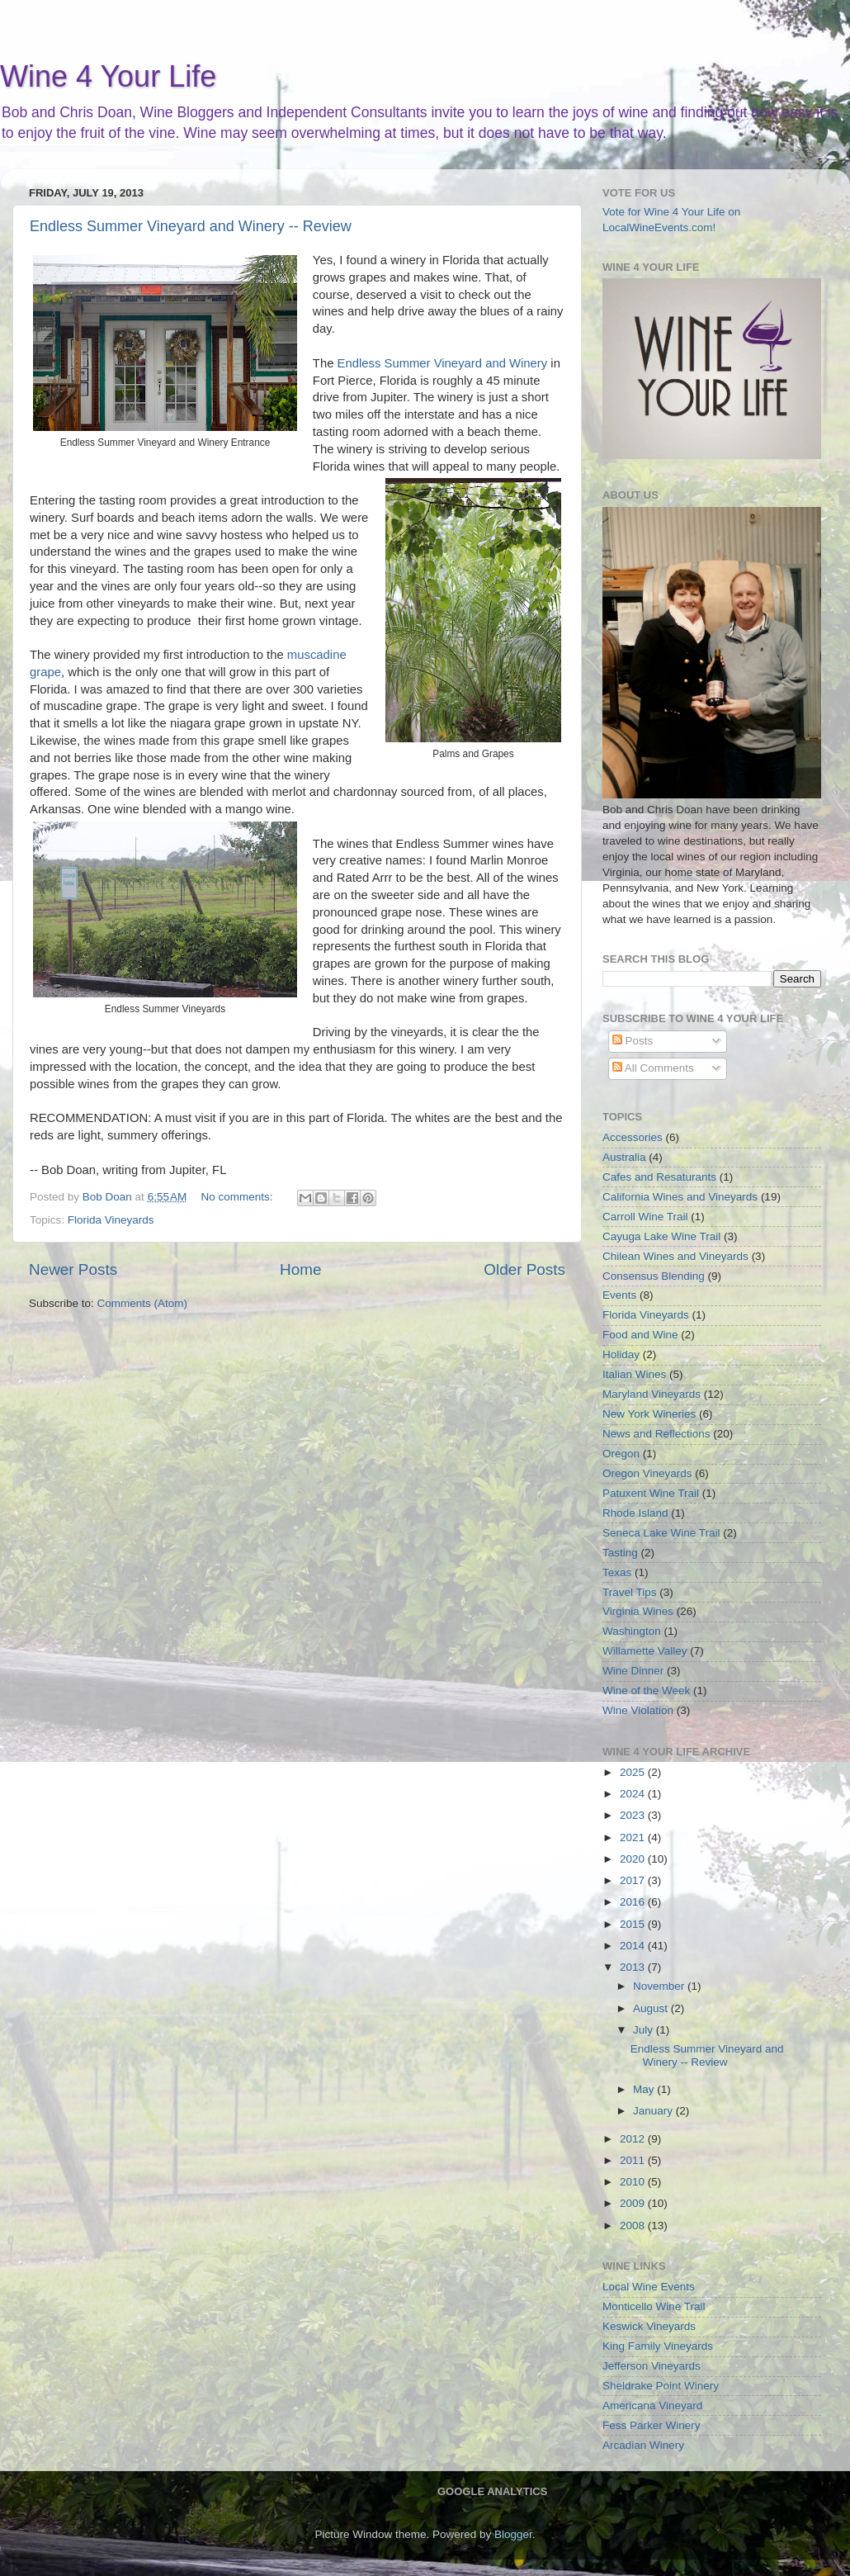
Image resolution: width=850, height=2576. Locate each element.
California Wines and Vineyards (680, 1197)
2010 (634, 2182)
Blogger (513, 2534)
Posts (633, 1041)
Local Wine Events (648, 2286)
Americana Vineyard (652, 2405)
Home (300, 1269)
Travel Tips (629, 1592)
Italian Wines (634, 1374)
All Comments (653, 1068)
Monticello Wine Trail (654, 2306)
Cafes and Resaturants (659, 1177)
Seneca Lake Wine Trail (661, 1533)
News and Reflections (656, 1434)
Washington (631, 1631)
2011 (634, 2160)
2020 (634, 1859)
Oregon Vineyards (647, 1473)
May (645, 2089)
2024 (634, 1794)
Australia (624, 1157)
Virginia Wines (637, 1611)
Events (619, 1295)
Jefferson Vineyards (651, 2366)
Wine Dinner (632, 1670)
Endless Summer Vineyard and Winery (444, 363)
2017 (634, 1880)
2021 (634, 1837)
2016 (634, 1902)
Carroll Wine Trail (645, 1216)
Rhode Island (635, 1513)
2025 (634, 1772)
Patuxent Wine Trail (650, 1493)
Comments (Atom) (142, 1303)
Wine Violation (637, 1710)
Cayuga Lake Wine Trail (661, 1236)
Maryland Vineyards (651, 1394)
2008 (634, 2225)
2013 (634, 1967)
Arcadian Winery (643, 2445)
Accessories (632, 1137)
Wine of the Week (646, 1690)
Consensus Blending (653, 1276)
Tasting (620, 1552)
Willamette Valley (644, 1651)
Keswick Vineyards (649, 2326)
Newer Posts (73, 1269)
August (652, 2008)
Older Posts (524, 1269)
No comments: (238, 1197)
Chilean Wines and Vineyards (675, 1256)
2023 (634, 1815)
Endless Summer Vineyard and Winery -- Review (191, 226)
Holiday (621, 1354)
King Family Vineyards (657, 2346)
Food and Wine (640, 1334)
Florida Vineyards (111, 1220)
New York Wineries (649, 1414)
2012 (634, 2139)
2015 (634, 1924)
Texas (616, 1572)
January (654, 2111)
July (644, 2030)
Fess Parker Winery (651, 2425)
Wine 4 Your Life (108, 76)
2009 (634, 2203)
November (660, 1986)
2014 (634, 1945)
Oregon (621, 1453)
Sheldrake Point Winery (660, 2385)
